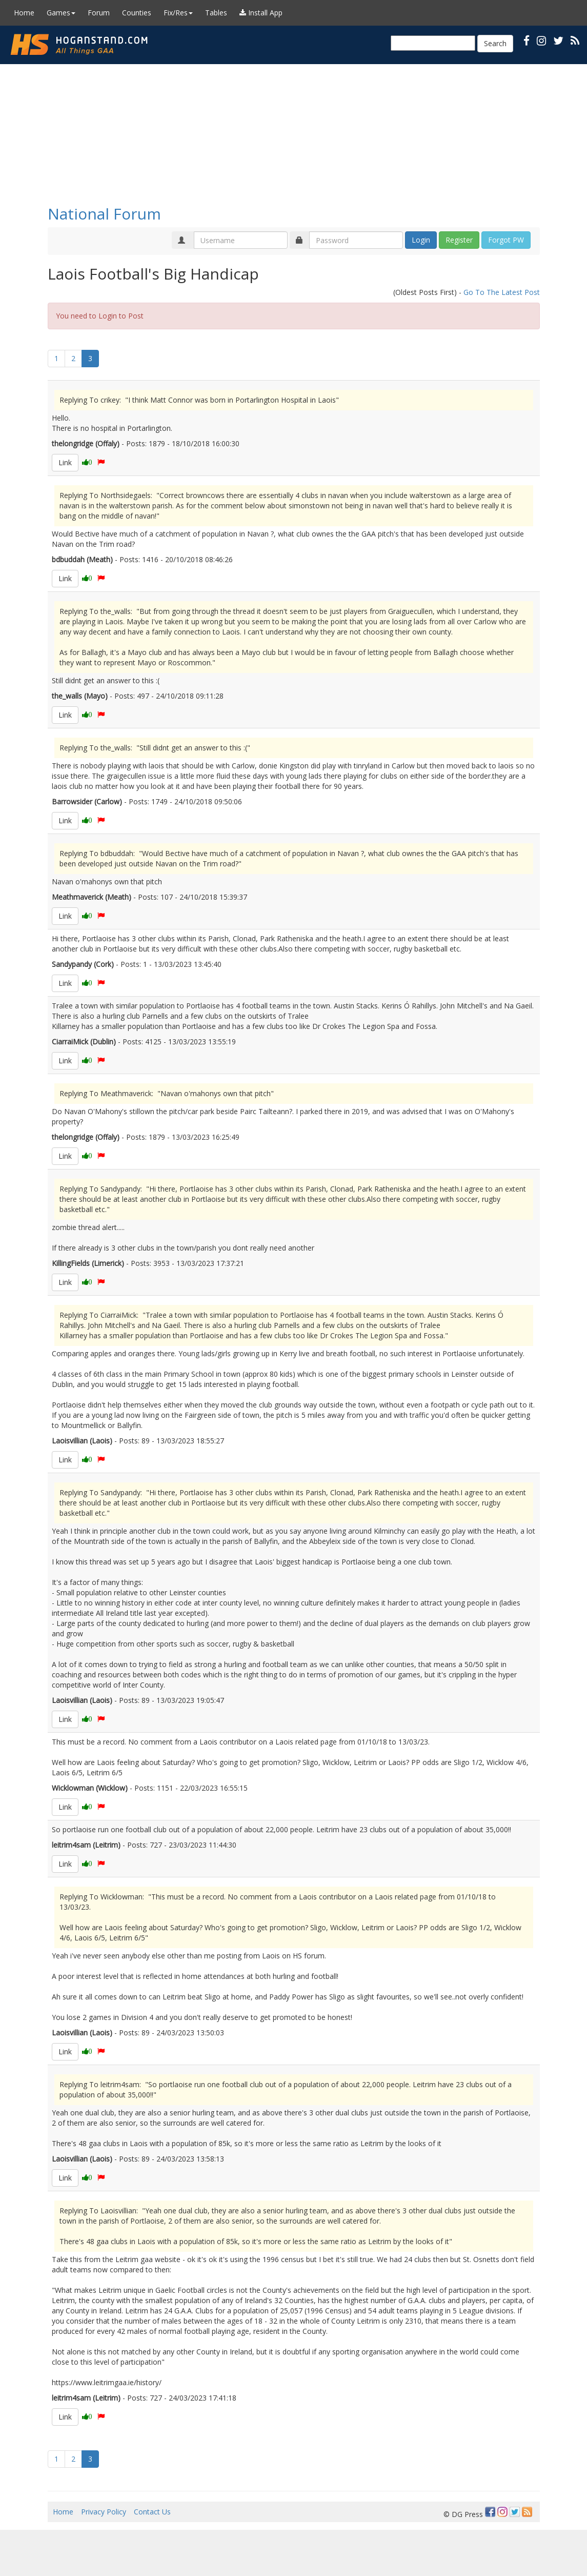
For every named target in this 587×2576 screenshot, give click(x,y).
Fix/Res (178, 12)
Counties (136, 12)
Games (61, 12)
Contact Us (152, 2511)
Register (459, 240)
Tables (216, 12)
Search (495, 43)
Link (65, 462)
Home (24, 12)
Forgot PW (506, 240)
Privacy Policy (103, 2511)
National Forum (104, 213)
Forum (99, 12)
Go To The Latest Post (501, 292)
